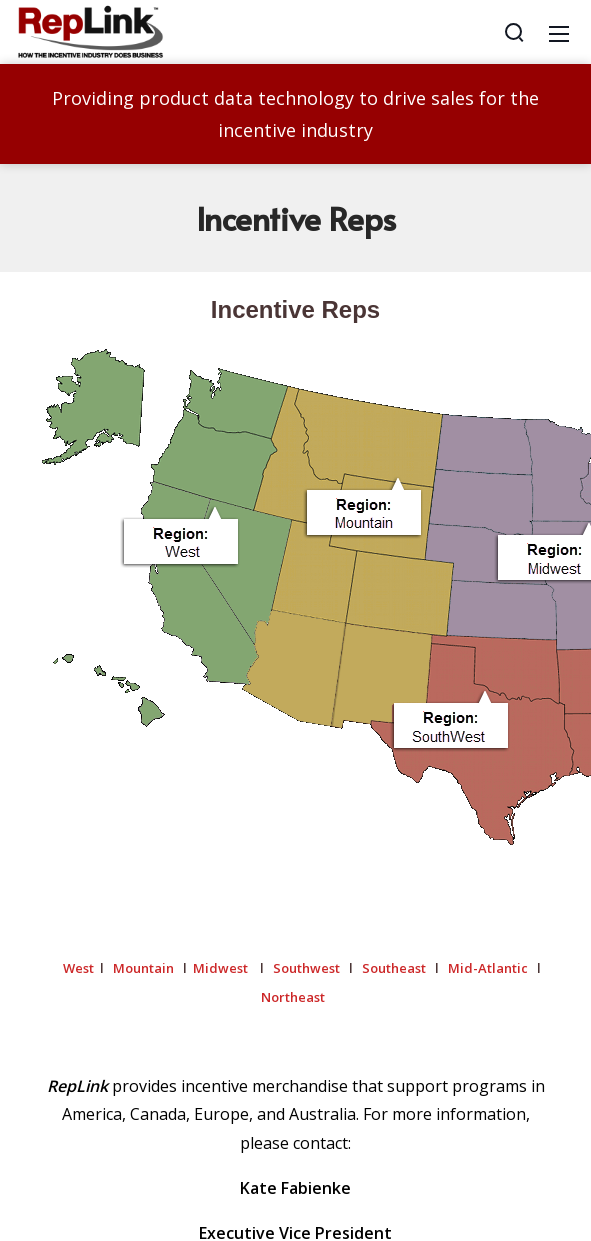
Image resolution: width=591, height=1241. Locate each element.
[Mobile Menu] (559, 32)
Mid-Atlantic (488, 968)
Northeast (294, 997)
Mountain (143, 968)
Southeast (394, 968)
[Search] (514, 32)
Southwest (306, 968)
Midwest (220, 968)
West (78, 968)
